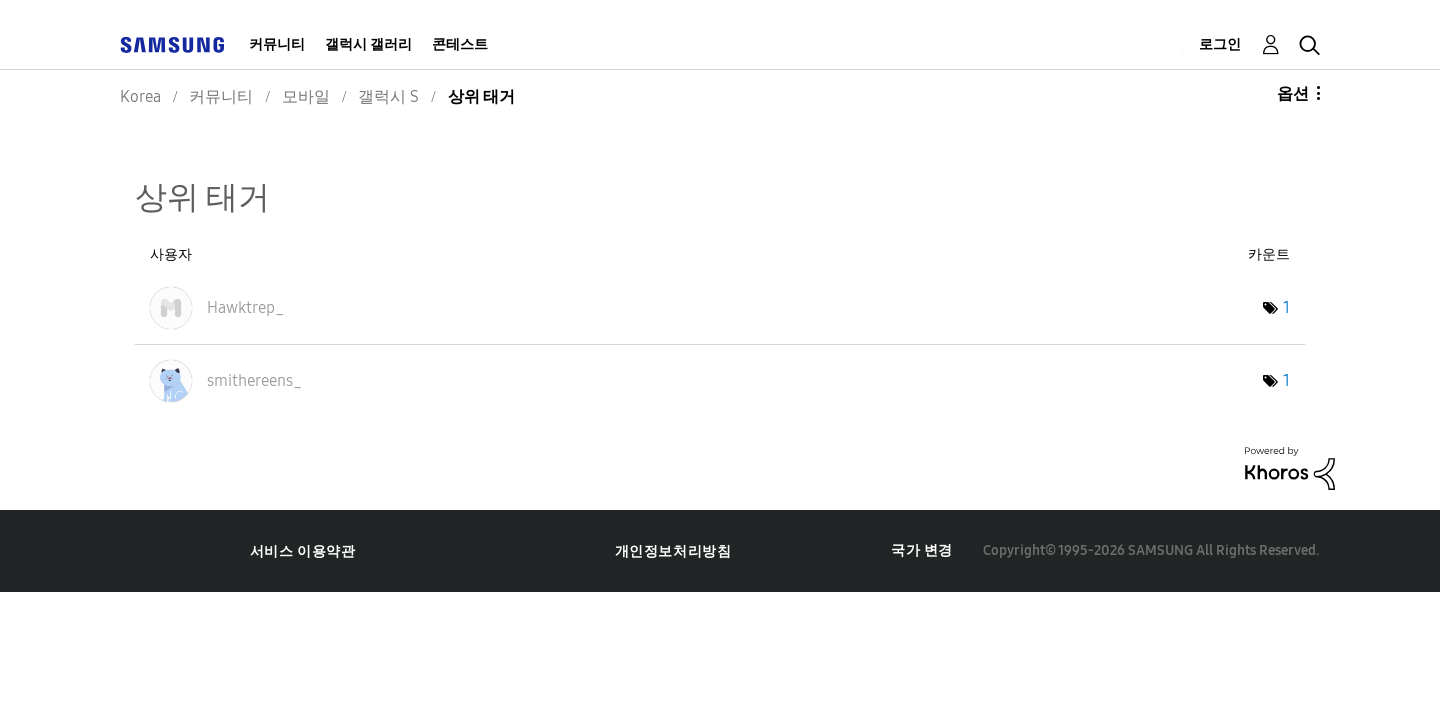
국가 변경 (922, 550)
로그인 (1220, 44)
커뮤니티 (277, 44)
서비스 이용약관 (303, 551)
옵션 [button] (1293, 93)
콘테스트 (460, 44)
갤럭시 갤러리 (368, 44)
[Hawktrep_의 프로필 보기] (245, 307)
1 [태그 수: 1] (1286, 307)
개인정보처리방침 (673, 551)
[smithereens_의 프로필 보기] (254, 380)
